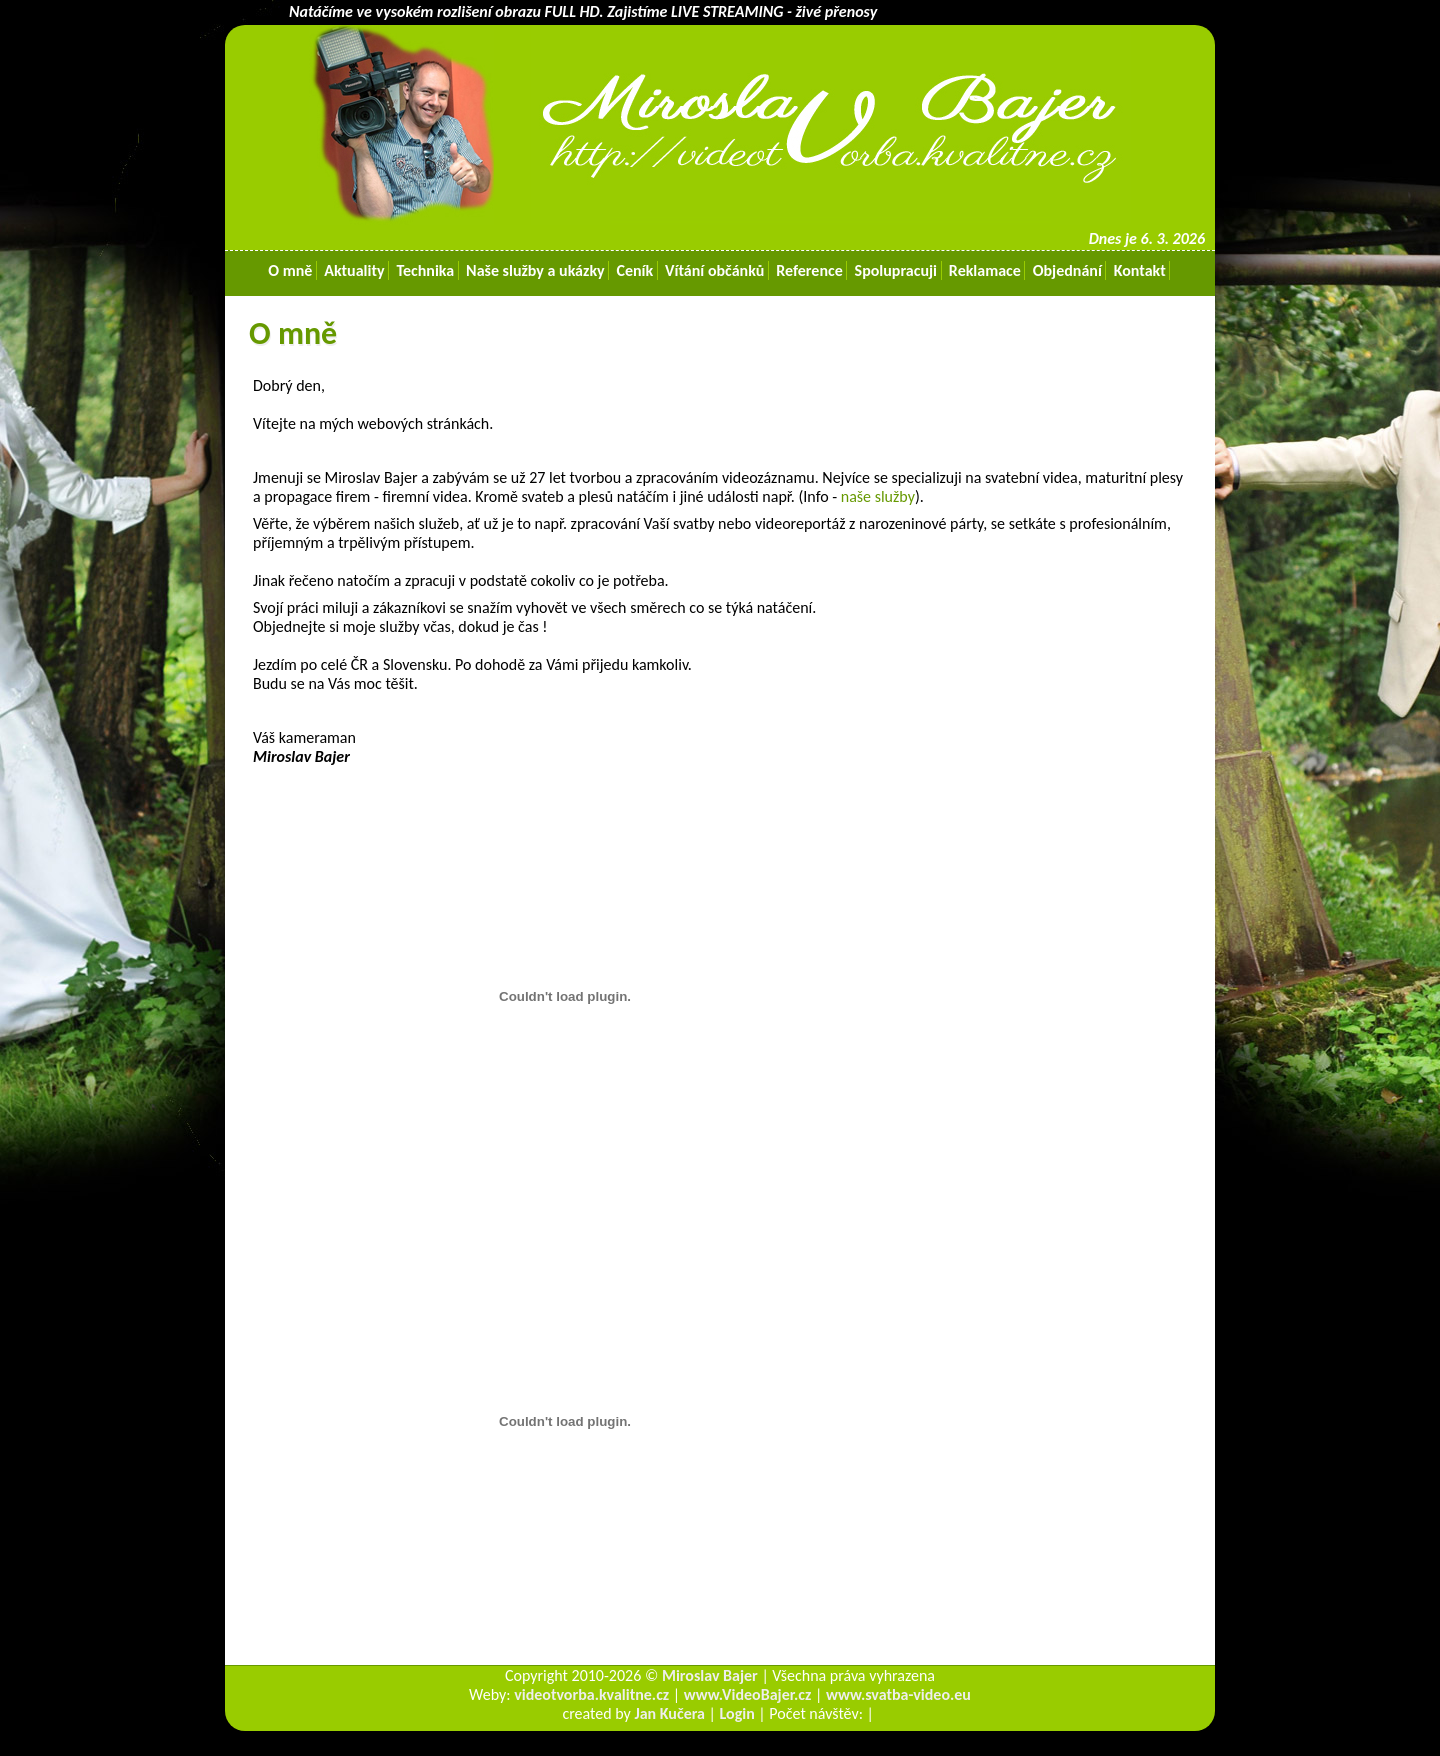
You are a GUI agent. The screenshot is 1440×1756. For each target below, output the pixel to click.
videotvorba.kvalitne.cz (591, 1694)
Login (737, 1713)
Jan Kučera (669, 1713)
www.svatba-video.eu (898, 1694)
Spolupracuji (896, 270)
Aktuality (355, 270)
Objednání (1067, 270)
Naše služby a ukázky (535, 270)
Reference (810, 270)
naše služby (878, 496)
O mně (290, 270)
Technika (425, 270)
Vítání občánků (714, 270)
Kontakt (1139, 270)
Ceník (635, 270)
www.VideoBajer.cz (748, 1694)
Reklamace (984, 270)
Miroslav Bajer (710, 1675)
